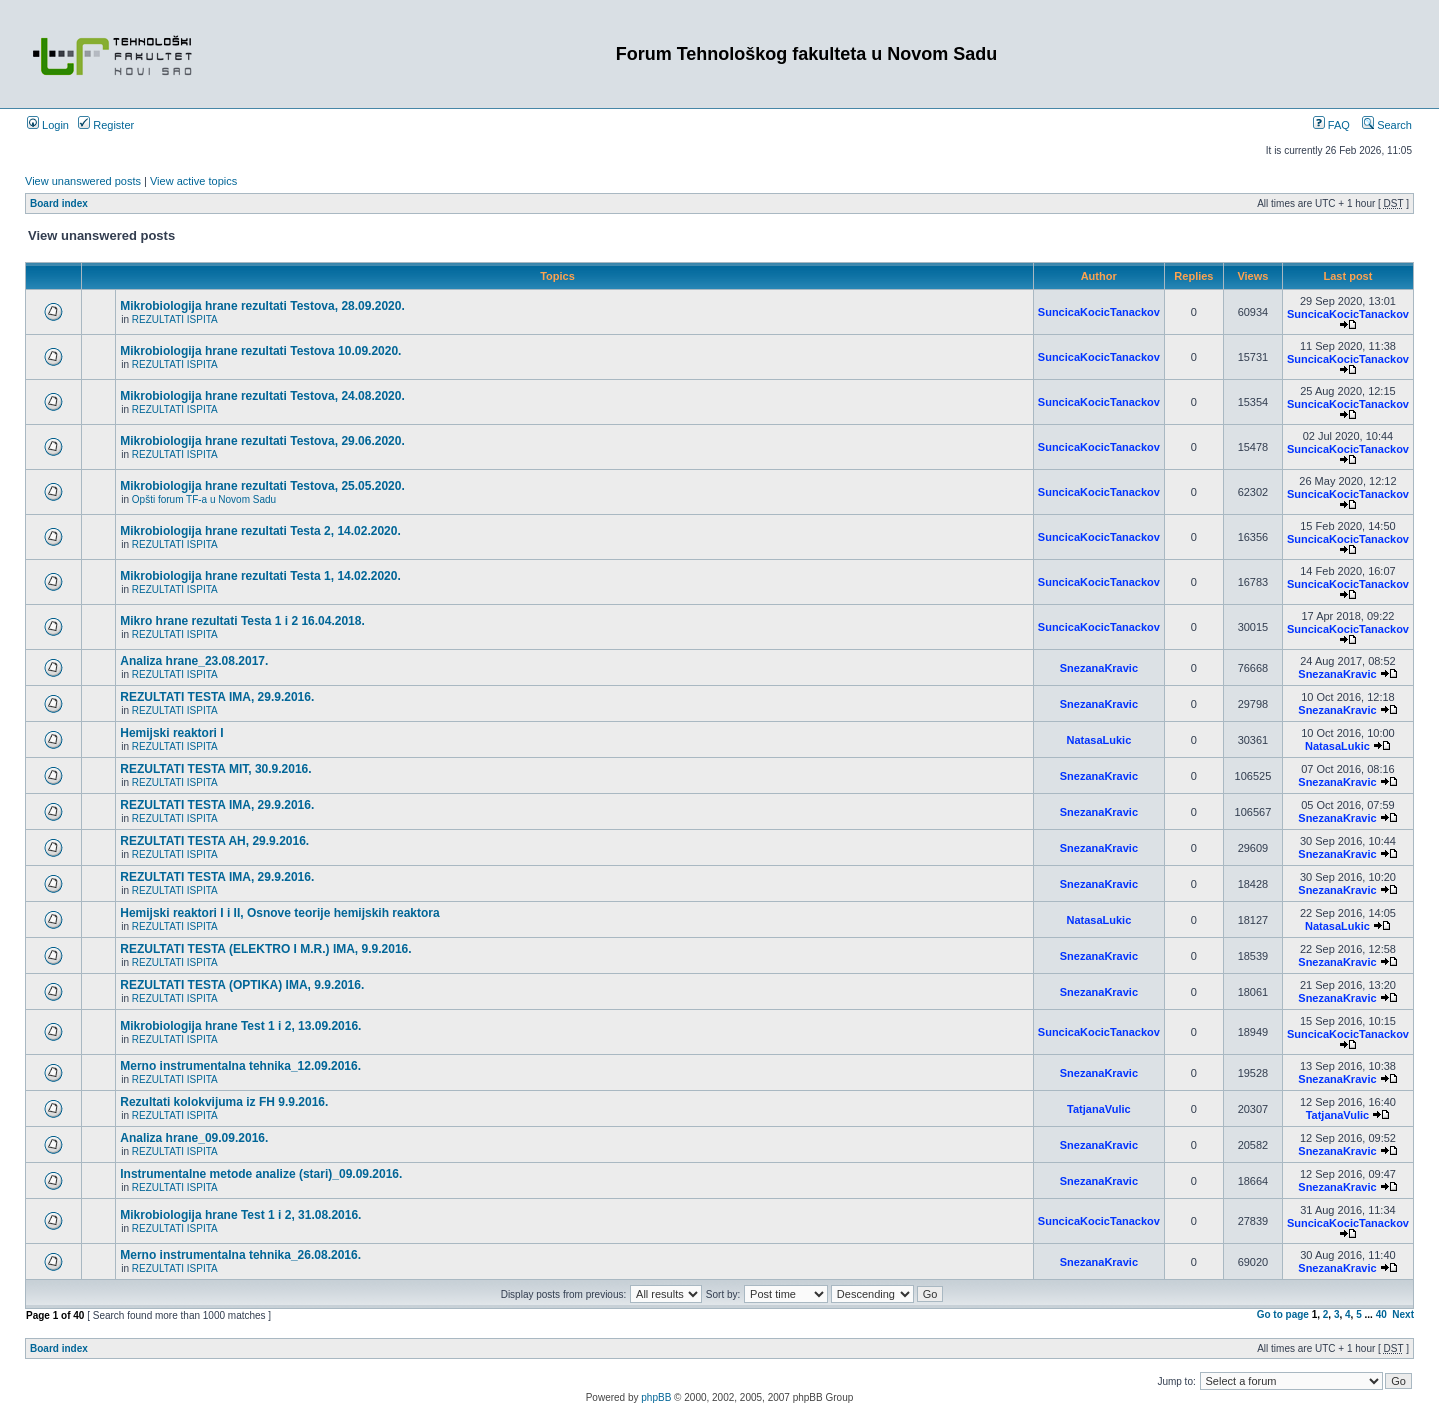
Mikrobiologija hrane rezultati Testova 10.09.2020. (260, 351)
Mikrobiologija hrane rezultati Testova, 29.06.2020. (262, 441)
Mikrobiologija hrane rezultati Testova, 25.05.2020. (262, 486)
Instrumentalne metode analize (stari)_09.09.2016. (261, 1174)
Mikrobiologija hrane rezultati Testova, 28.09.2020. (262, 306)
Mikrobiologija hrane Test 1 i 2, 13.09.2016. (240, 1026)
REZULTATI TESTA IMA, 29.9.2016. (217, 697)
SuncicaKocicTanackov (1099, 312)
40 (1381, 1314)
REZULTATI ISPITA (175, 319)
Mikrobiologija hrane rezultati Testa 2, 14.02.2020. (260, 531)
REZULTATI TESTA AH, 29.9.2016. (214, 841)
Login (48, 125)
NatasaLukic (1098, 740)
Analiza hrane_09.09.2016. (194, 1138)
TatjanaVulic (1099, 1109)
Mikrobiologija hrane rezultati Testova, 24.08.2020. (262, 396)
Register (106, 125)
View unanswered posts (83, 181)
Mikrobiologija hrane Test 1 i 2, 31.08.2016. (240, 1215)
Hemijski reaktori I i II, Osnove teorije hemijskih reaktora (279, 913)
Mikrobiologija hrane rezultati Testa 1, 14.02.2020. (260, 576)
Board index (59, 203)
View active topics (193, 181)
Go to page (1283, 1314)
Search (1387, 125)
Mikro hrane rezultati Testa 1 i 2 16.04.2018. (242, 621)
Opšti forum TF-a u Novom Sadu (204, 499)
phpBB (656, 1397)
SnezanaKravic (1099, 668)
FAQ (1331, 125)
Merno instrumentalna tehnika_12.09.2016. (240, 1066)
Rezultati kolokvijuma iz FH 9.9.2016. (224, 1102)
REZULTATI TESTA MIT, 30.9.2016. (215, 769)
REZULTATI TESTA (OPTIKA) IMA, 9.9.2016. (242, 985)
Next (1403, 1314)
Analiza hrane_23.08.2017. (194, 661)
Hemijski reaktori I (171, 733)
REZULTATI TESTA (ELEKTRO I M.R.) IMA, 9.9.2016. (265, 949)
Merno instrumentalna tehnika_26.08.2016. (240, 1255)
